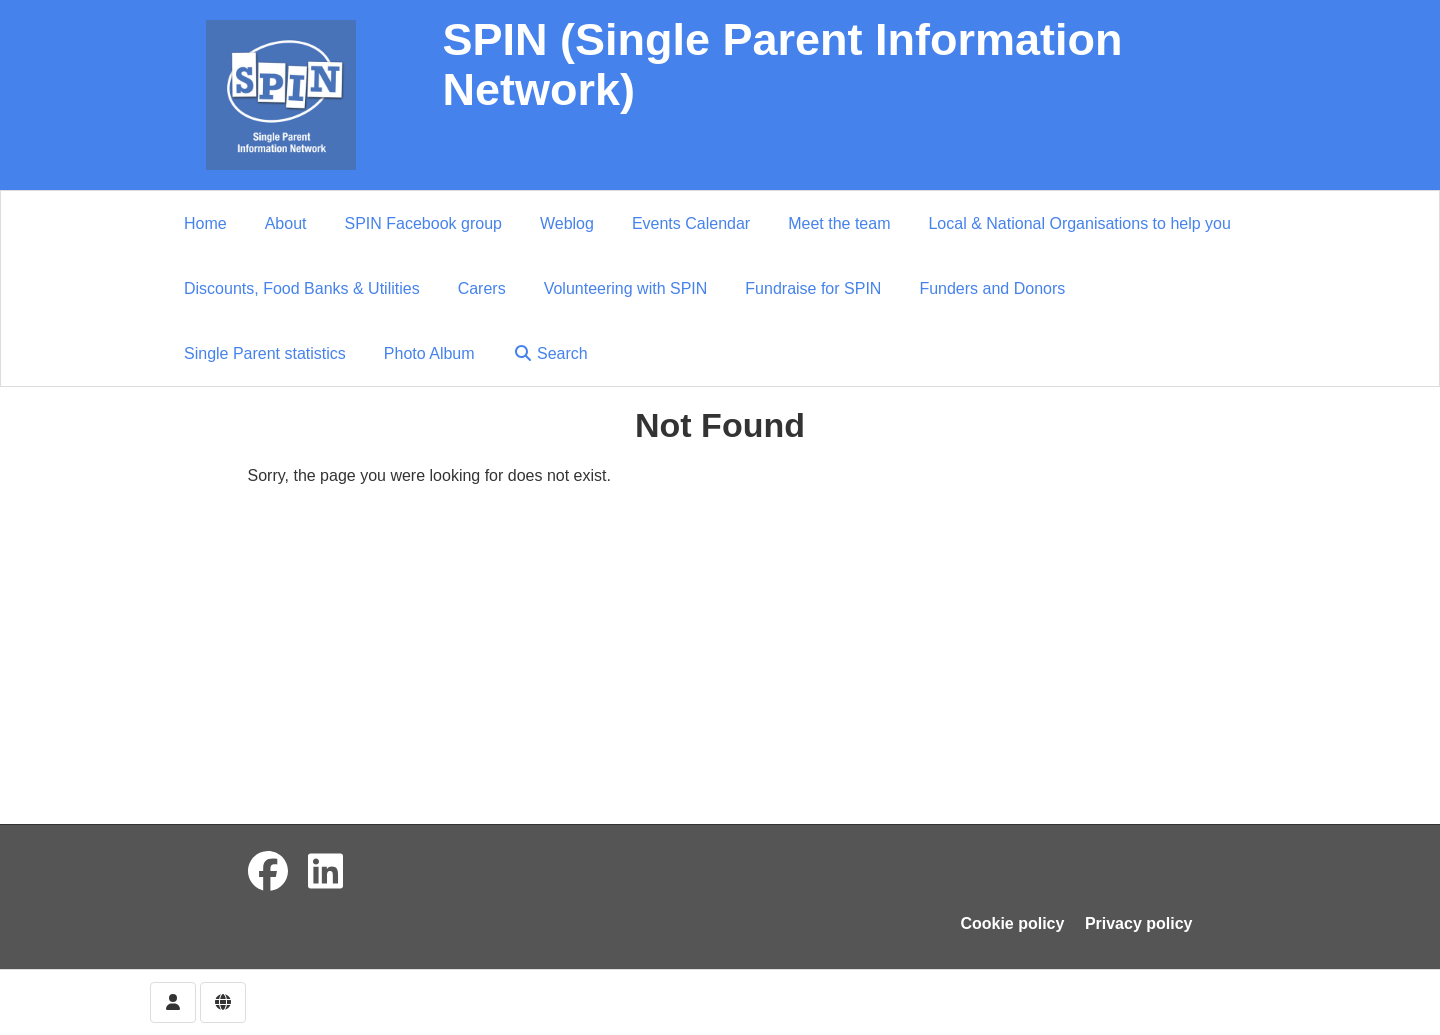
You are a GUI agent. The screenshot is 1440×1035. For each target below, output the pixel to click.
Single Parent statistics (265, 353)
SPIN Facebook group (423, 223)
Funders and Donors (992, 288)
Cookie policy (1012, 923)
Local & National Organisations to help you (1079, 223)
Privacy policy (1139, 923)
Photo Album (429, 353)
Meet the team (839, 223)
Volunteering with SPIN (626, 288)
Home (205, 223)
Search (550, 353)
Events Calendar (691, 223)
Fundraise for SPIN (813, 288)
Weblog (567, 223)
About (286, 223)
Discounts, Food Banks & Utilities (302, 288)
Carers (482, 288)
